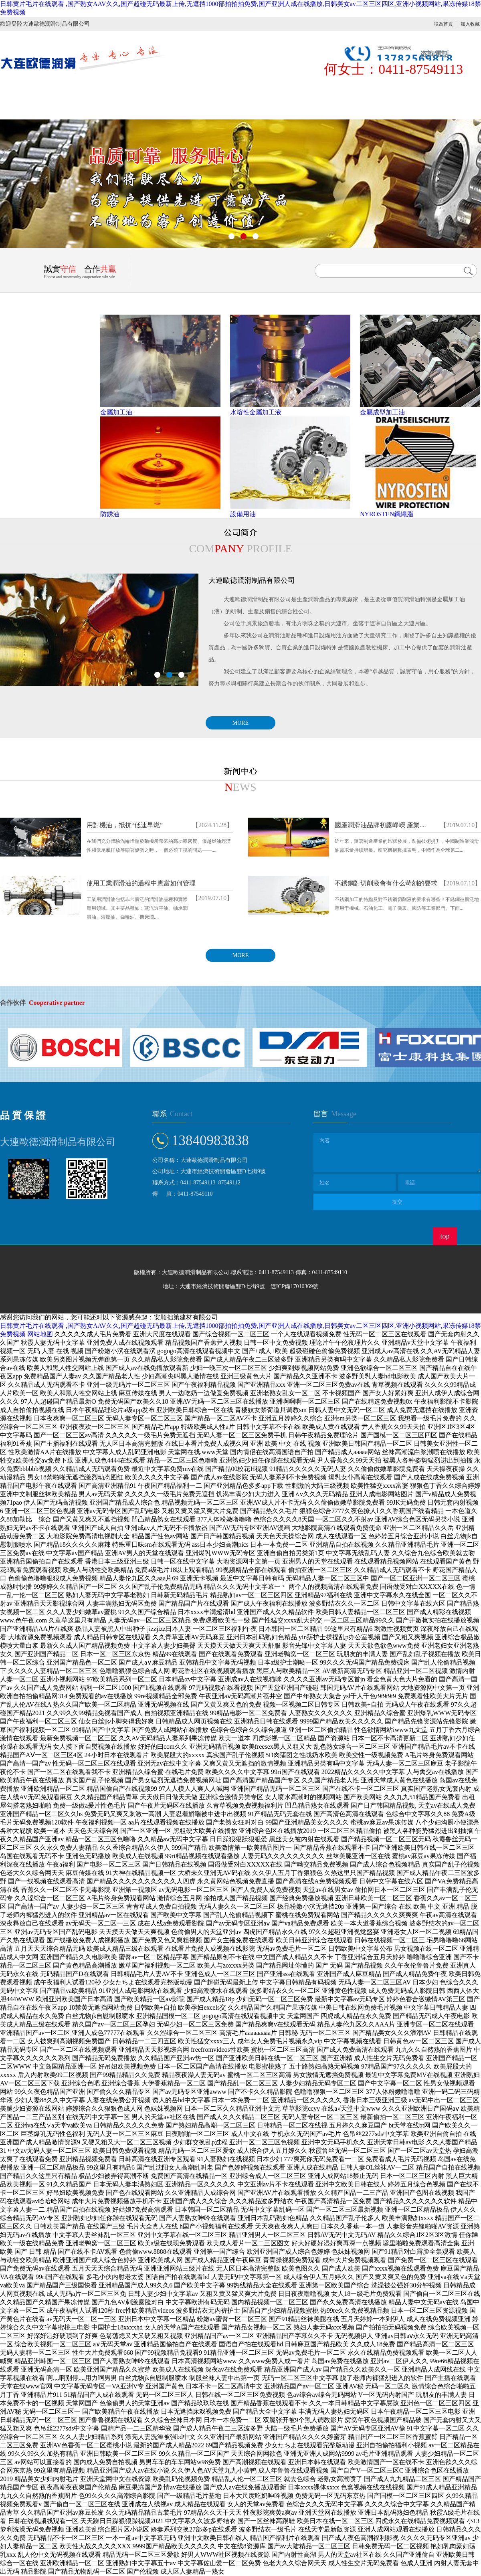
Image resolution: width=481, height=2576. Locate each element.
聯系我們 (34, 109)
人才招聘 (446, 89)
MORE (240, 723)
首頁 (34, 89)
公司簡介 (103, 89)
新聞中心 (240, 89)
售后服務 (308, 89)
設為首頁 (443, 24)
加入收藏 (470, 24)
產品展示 (171, 89)
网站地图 (40, 1334)
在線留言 (377, 89)
